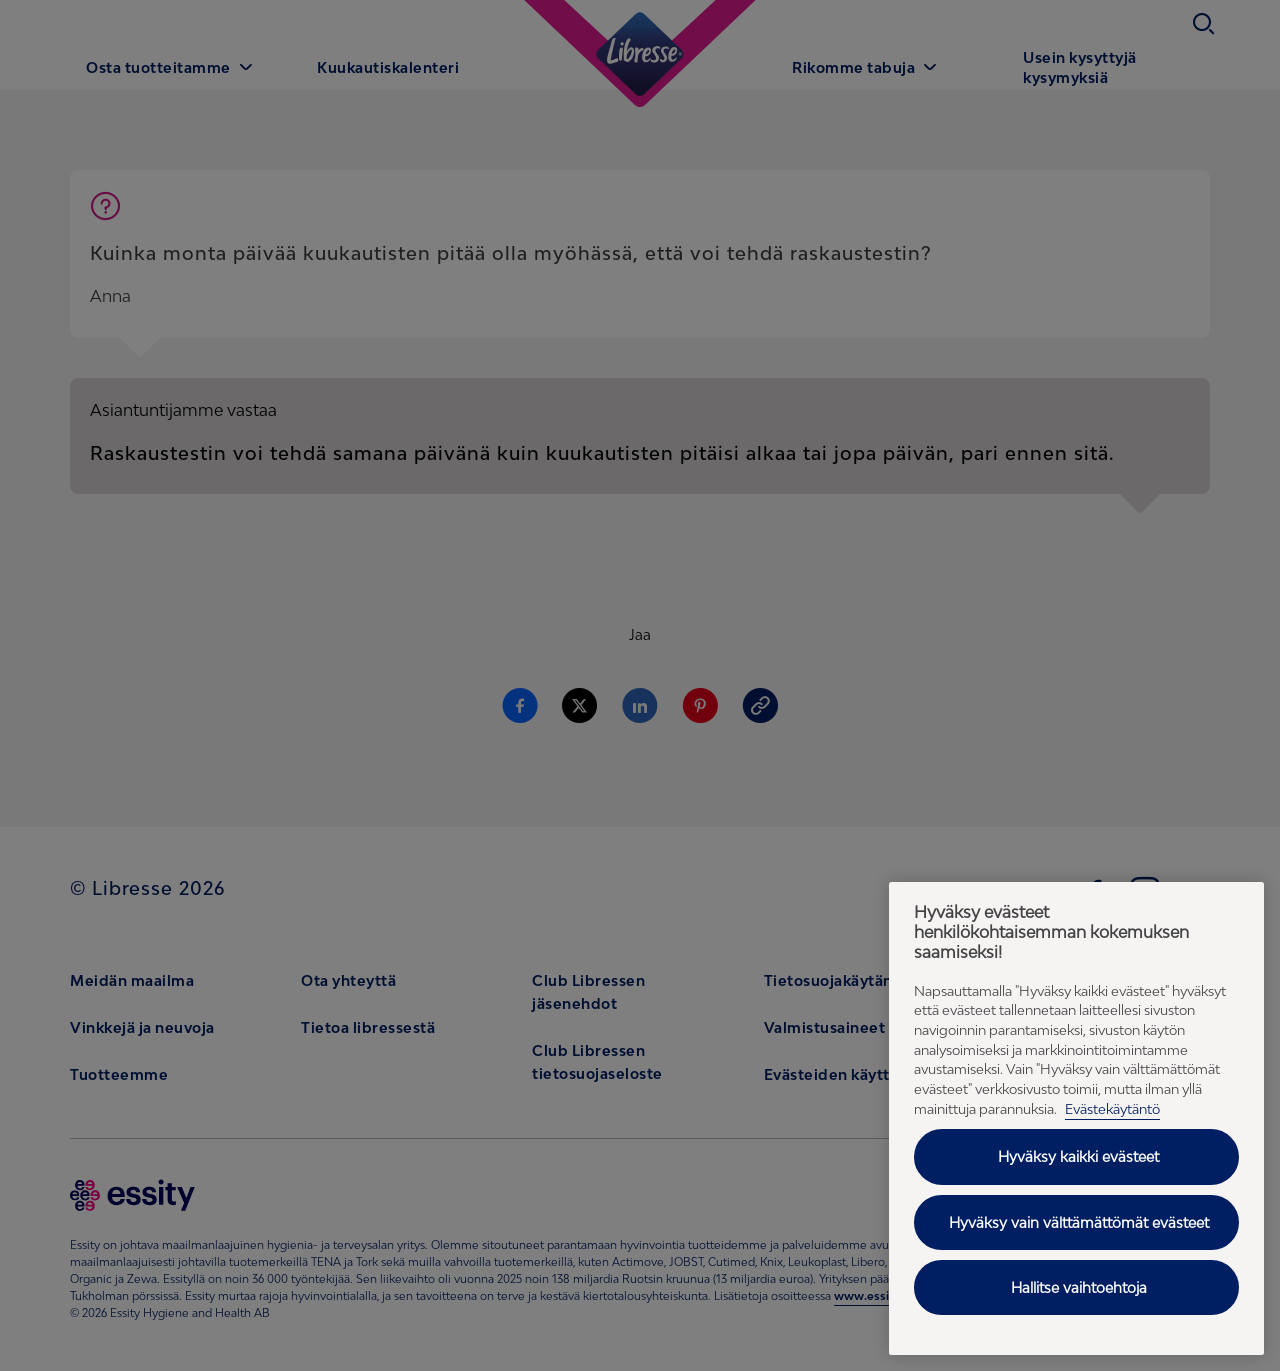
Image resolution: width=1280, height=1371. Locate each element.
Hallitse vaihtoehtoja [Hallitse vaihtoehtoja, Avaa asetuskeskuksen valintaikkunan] (1079, 1287)
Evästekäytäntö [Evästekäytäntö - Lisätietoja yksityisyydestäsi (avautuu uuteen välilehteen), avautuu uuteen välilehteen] (1112, 1109)
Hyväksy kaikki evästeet (1078, 1156)
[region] (1076, 1118)
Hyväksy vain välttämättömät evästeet (1079, 1222)
